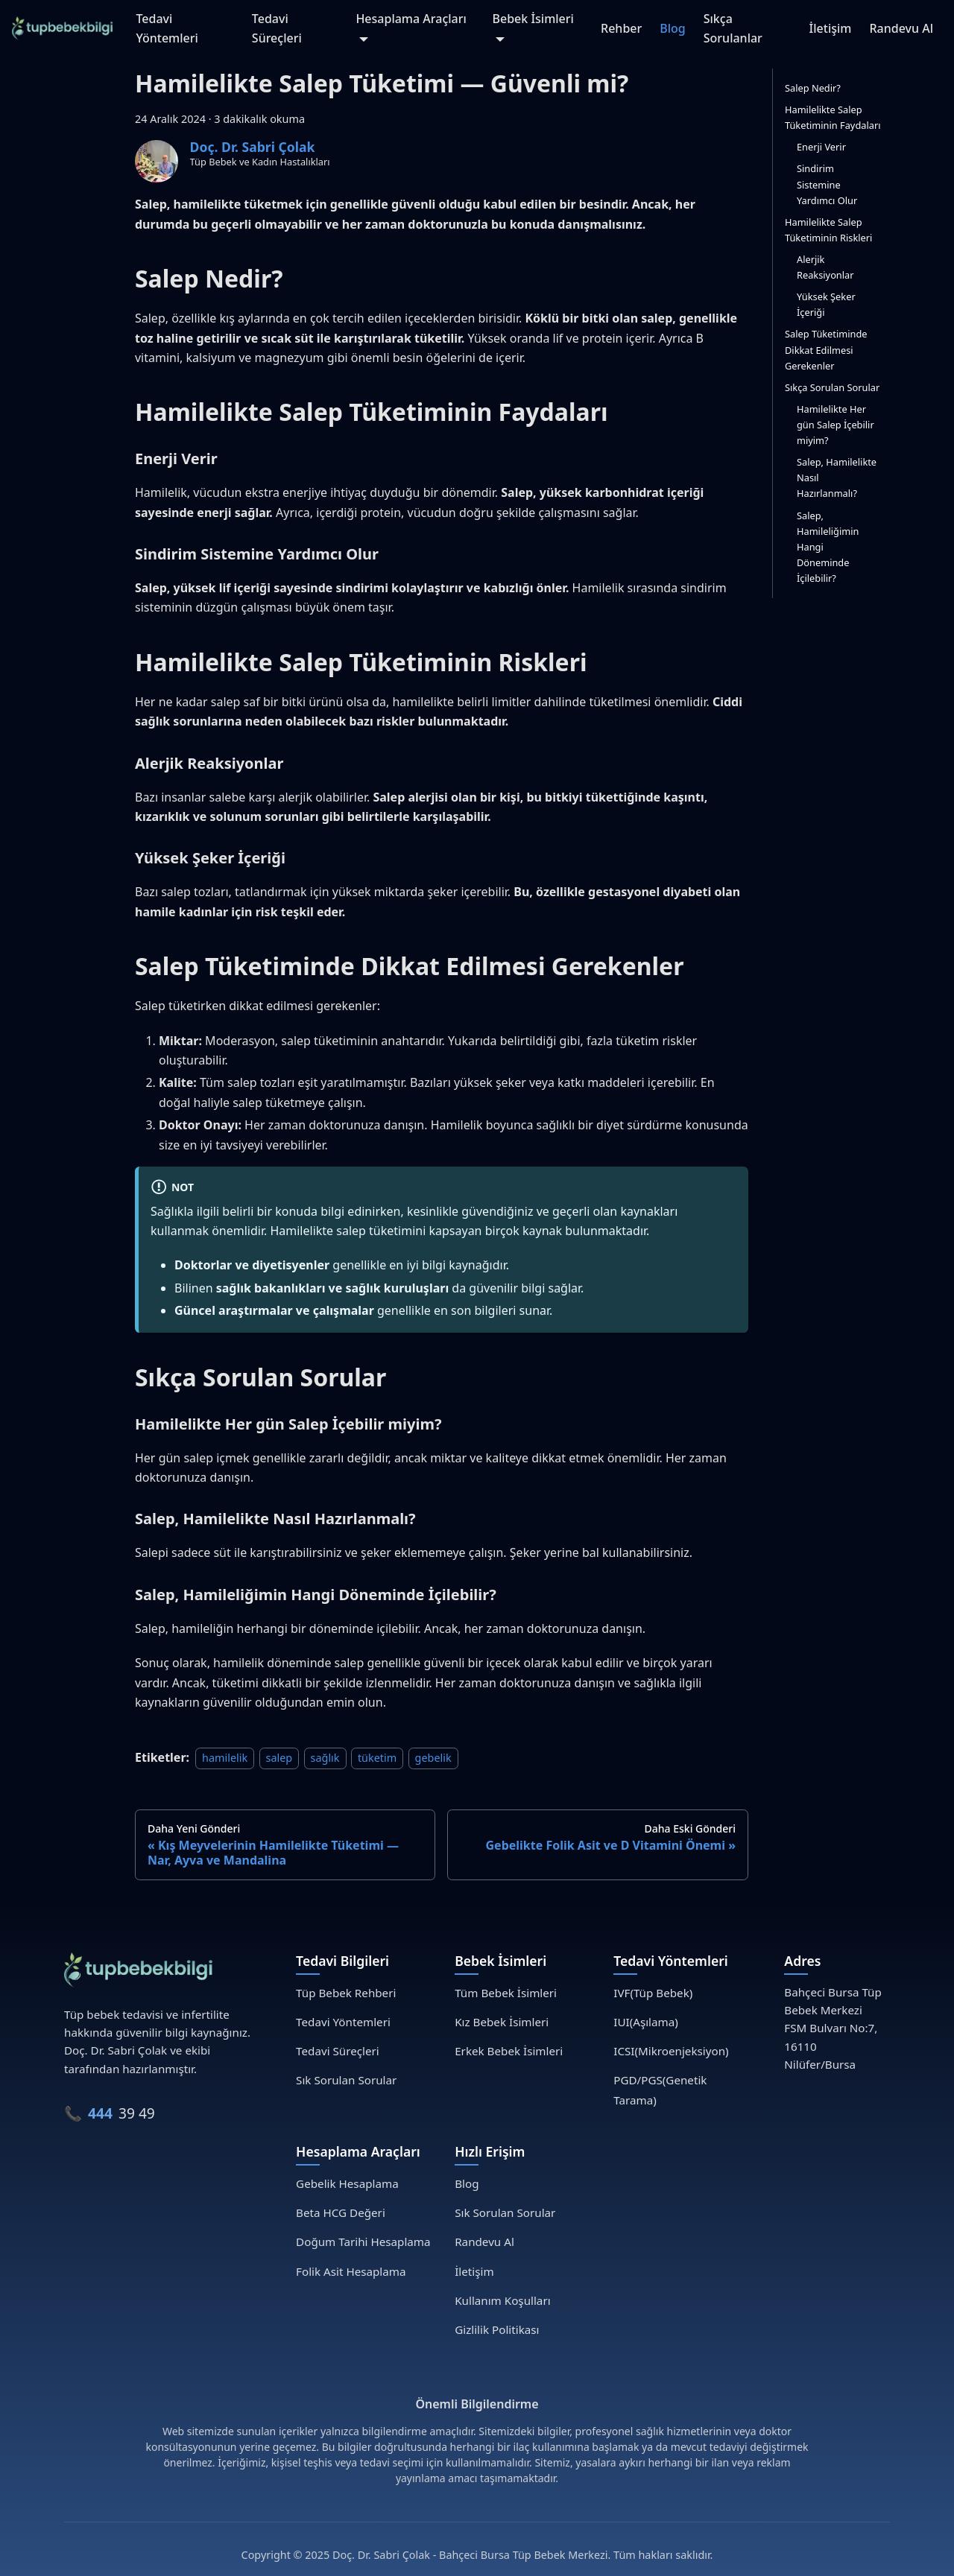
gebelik (433, 1758)
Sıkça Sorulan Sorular (832, 387)
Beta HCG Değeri (340, 2212)
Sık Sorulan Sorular (346, 2079)
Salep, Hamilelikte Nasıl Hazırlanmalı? (836, 477)
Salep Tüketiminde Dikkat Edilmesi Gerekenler (826, 349)
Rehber (621, 28)
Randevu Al (901, 28)
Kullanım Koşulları (502, 2300)
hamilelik (224, 1758)
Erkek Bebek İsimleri (509, 2050)
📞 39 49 (109, 2113)
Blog (672, 28)
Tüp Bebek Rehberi (346, 1992)
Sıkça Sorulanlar (733, 28)
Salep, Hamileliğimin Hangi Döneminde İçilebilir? (828, 547)
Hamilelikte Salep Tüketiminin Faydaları (833, 117)
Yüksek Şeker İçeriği (826, 304)
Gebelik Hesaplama (347, 2183)
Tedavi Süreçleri (277, 28)
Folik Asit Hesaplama (350, 2271)
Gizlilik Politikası (497, 2329)
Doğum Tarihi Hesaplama (363, 2241)
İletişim (830, 28)
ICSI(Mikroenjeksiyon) (670, 2050)
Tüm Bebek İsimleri (506, 1992)
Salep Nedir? (813, 88)
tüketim (377, 1758)
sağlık (325, 1758)
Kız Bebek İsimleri (502, 2021)
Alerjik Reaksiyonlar (825, 267)
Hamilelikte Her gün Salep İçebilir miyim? (835, 424)
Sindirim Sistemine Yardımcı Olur (827, 184)
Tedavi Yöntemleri (167, 28)
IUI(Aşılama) (645, 2021)
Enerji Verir (821, 146)
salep (279, 1758)
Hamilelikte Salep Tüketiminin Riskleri (828, 229)
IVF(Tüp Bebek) (652, 1992)
